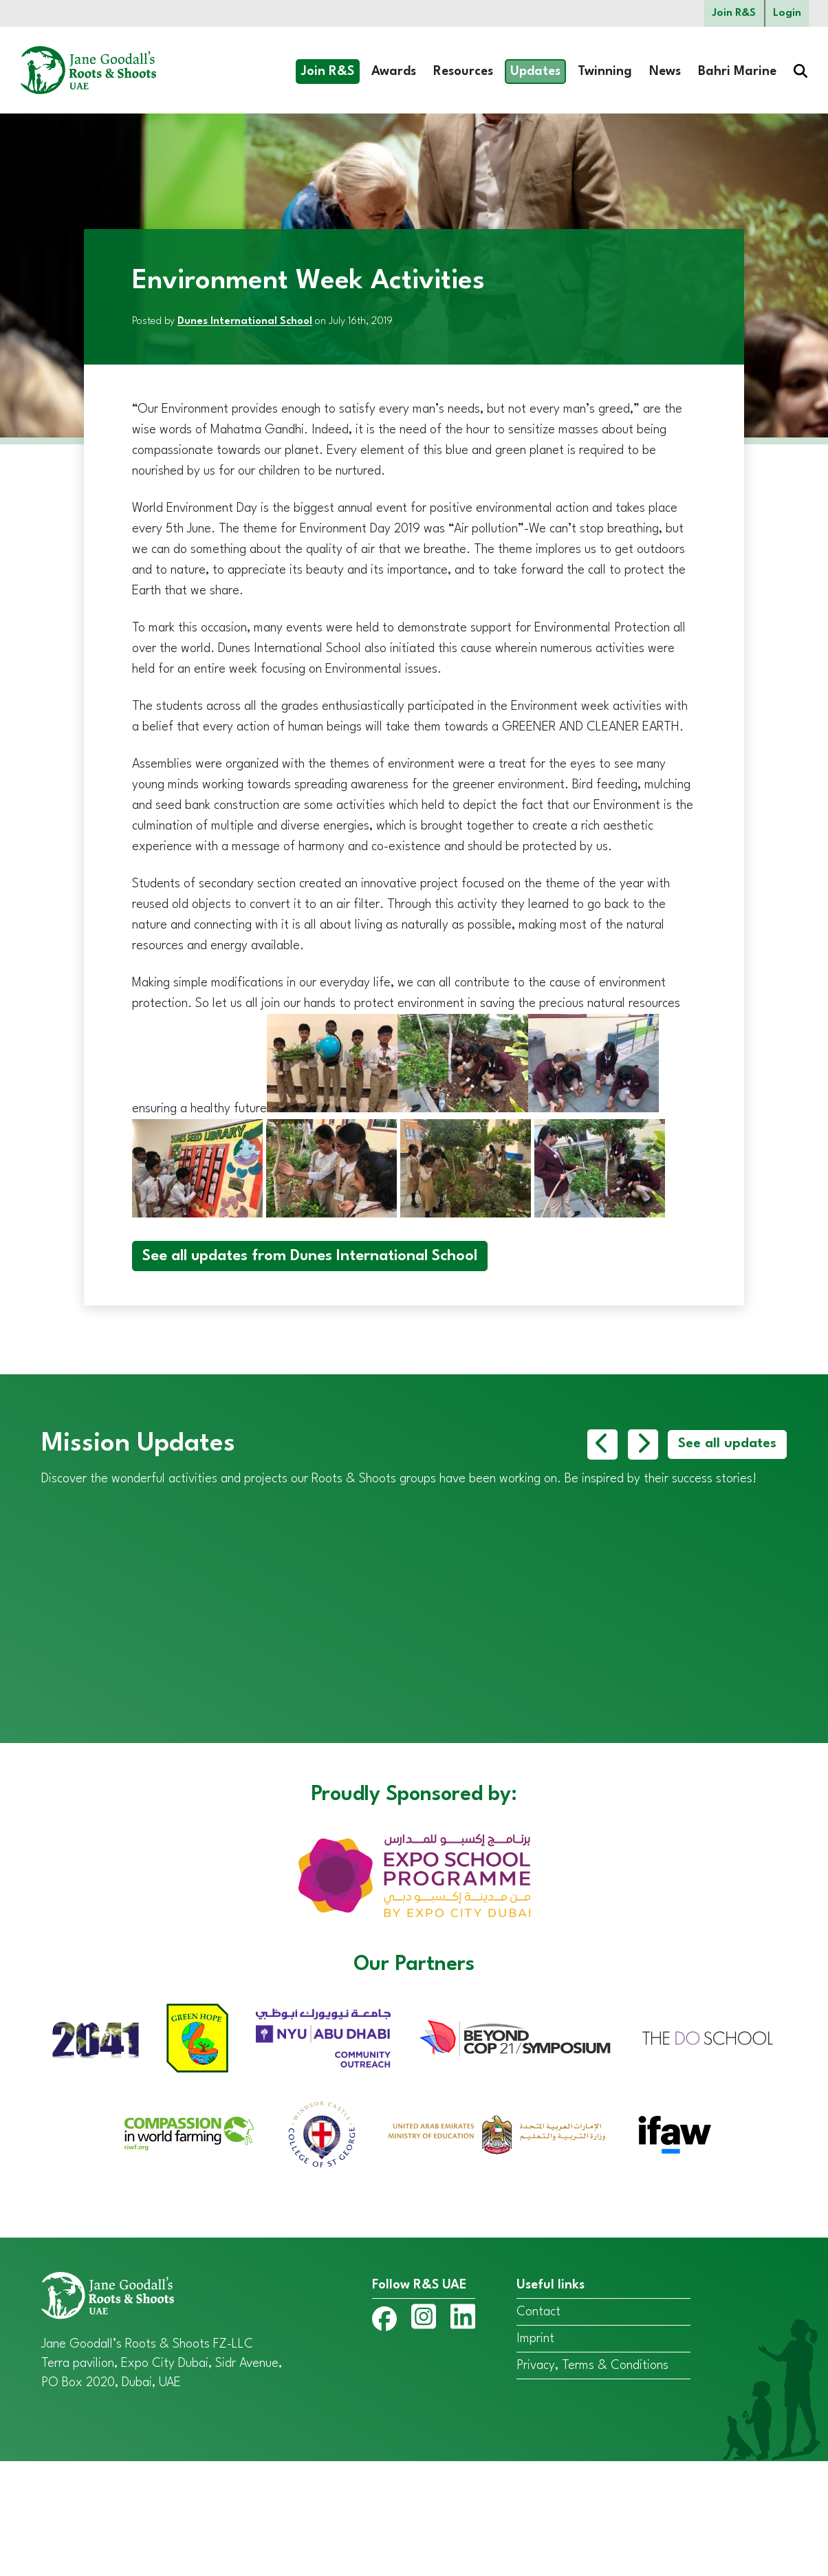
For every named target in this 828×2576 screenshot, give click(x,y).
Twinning (605, 73)
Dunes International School (244, 323)
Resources (463, 73)
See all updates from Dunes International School (309, 1258)
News (665, 73)
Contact (538, 2427)
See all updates (723, 1446)
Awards (393, 73)
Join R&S (729, 14)
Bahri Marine (737, 73)
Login (785, 14)
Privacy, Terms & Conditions (592, 2480)
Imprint (535, 2453)
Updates (535, 73)
